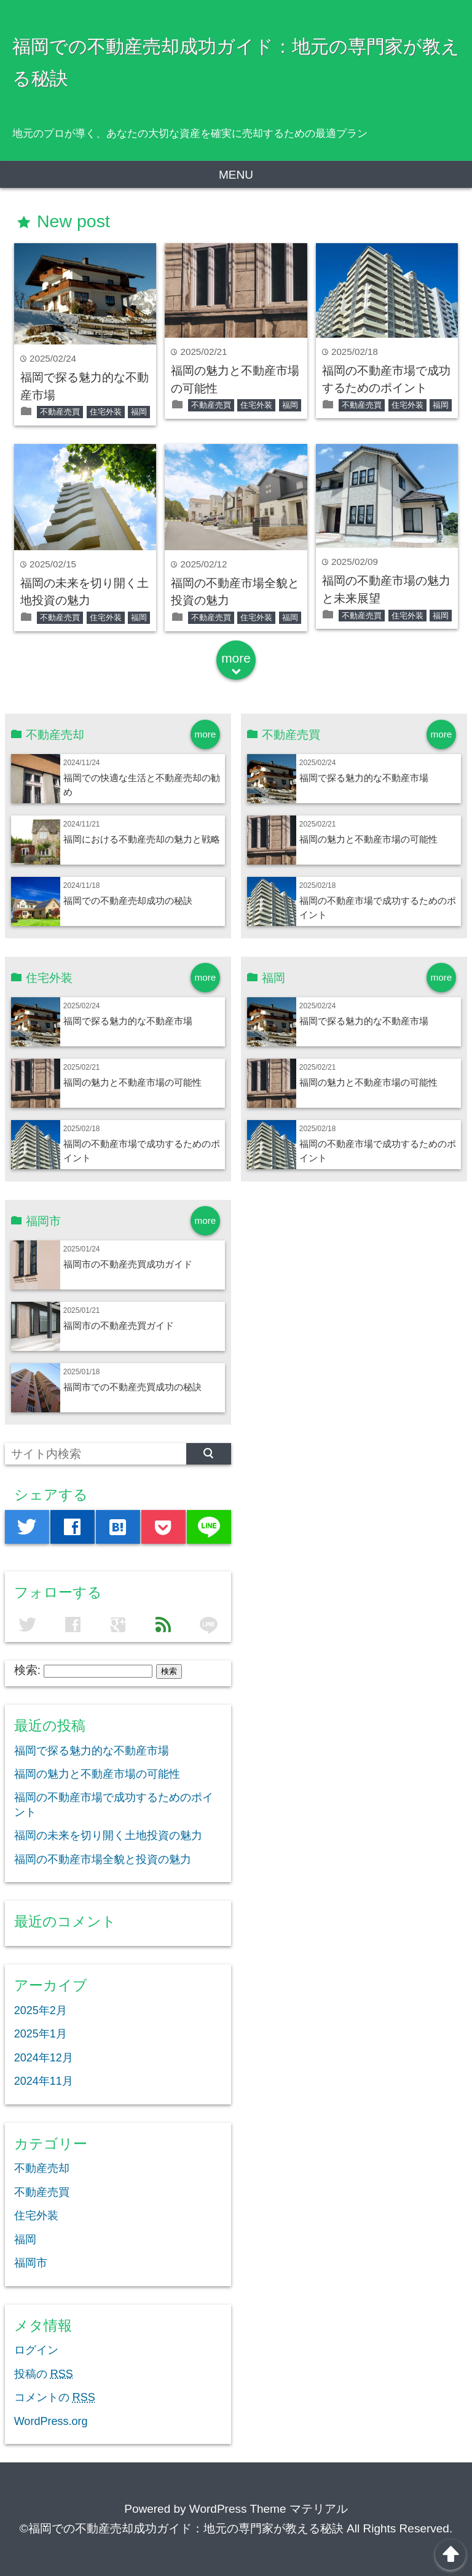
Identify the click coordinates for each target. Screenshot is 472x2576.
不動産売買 (60, 411)
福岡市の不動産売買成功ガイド (127, 1264)
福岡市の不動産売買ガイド (118, 1325)
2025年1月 (40, 2034)
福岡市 (30, 2263)
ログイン (36, 2350)
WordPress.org (51, 2421)
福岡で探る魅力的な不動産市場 (363, 777)
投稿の (43, 2374)
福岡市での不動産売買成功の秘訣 (132, 1387)
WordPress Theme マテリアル (268, 2508)
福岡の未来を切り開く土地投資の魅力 (108, 1835)
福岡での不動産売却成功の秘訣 (127, 900)
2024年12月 (43, 2058)
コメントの (54, 2397)
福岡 (139, 411)
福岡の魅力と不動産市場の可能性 (368, 839)
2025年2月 (40, 2010)
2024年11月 (43, 2081)
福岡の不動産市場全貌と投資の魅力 (102, 1859)
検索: (27, 1670)
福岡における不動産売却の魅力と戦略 (141, 839)
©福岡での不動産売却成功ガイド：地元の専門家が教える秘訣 (182, 2528)
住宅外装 (106, 411)
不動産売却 (41, 2168)
